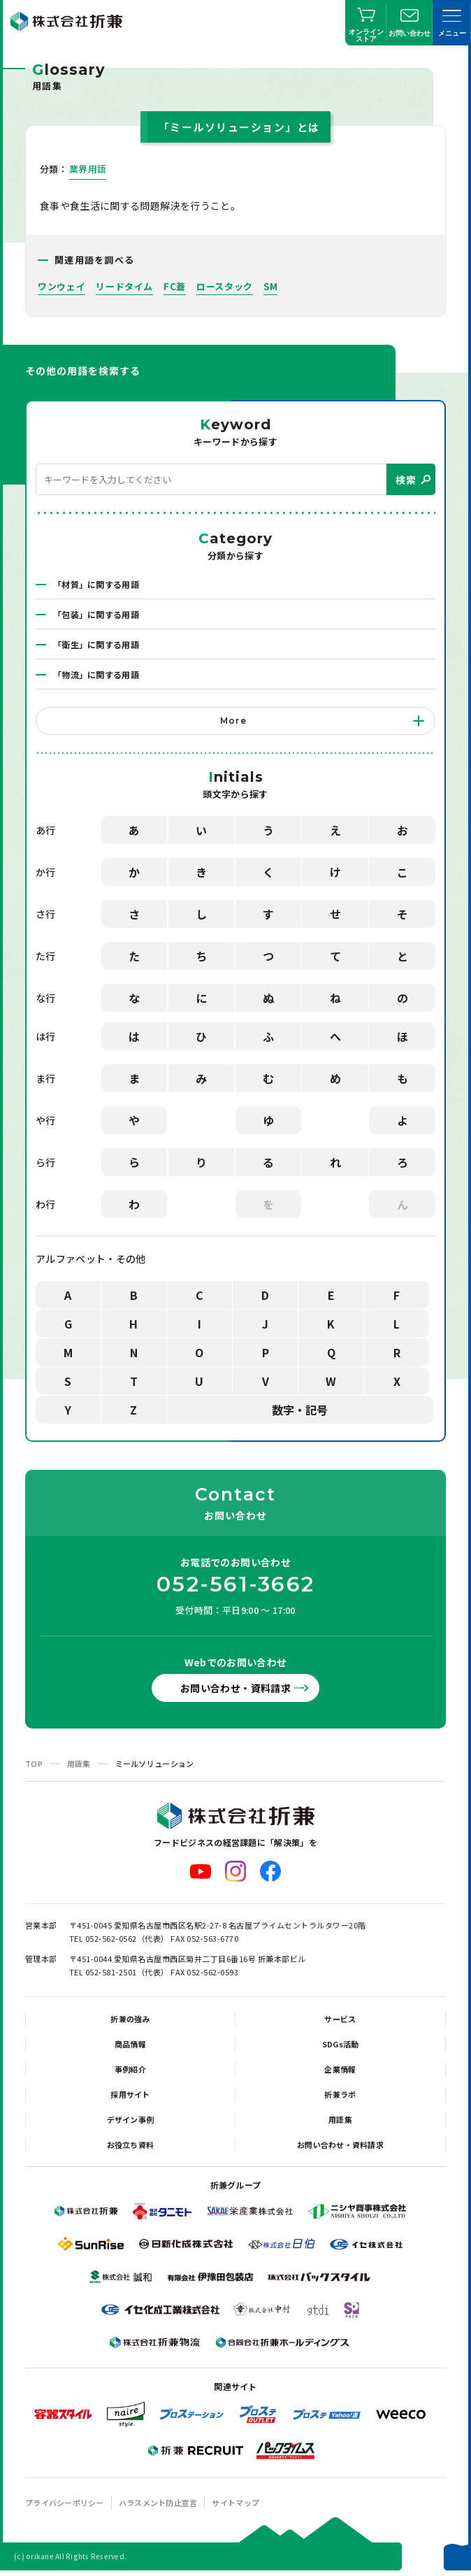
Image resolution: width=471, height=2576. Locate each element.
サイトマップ (235, 2502)
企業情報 (340, 2069)
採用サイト (130, 2094)
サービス (340, 2018)
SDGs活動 (340, 2043)
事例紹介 (130, 2069)
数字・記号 (300, 1409)
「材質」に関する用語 (96, 584)
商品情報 (130, 2043)
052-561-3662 (235, 1584)
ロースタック (224, 286)
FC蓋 (175, 286)
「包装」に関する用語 (96, 614)
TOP (34, 1763)
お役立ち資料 (130, 2144)
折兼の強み (130, 2018)
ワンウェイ (61, 286)
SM (270, 286)
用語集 (79, 1763)
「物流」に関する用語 (96, 674)
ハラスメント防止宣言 (158, 2502)
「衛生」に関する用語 (96, 644)
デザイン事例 (130, 2119)
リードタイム (124, 286)
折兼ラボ (340, 2094)
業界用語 (87, 169)
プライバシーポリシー (64, 2502)
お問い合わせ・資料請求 (235, 1688)
